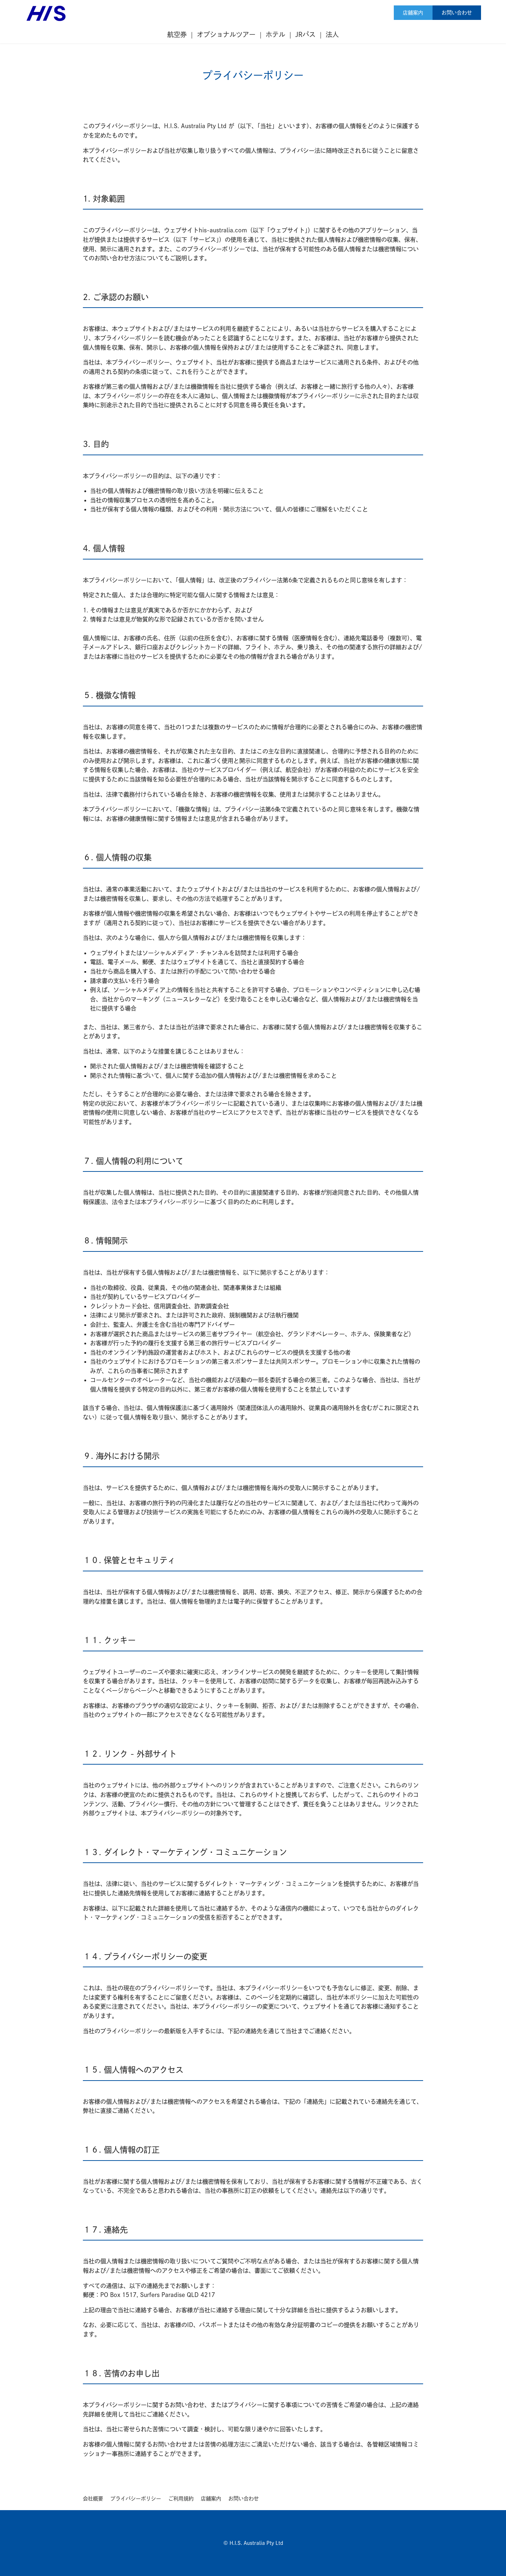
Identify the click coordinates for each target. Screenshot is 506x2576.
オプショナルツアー (226, 34)
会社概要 (93, 2498)
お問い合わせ (457, 12)
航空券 (177, 34)
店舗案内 (413, 12)
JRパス (305, 34)
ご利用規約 (181, 2498)
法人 (332, 34)
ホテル (275, 34)
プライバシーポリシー (135, 2498)
